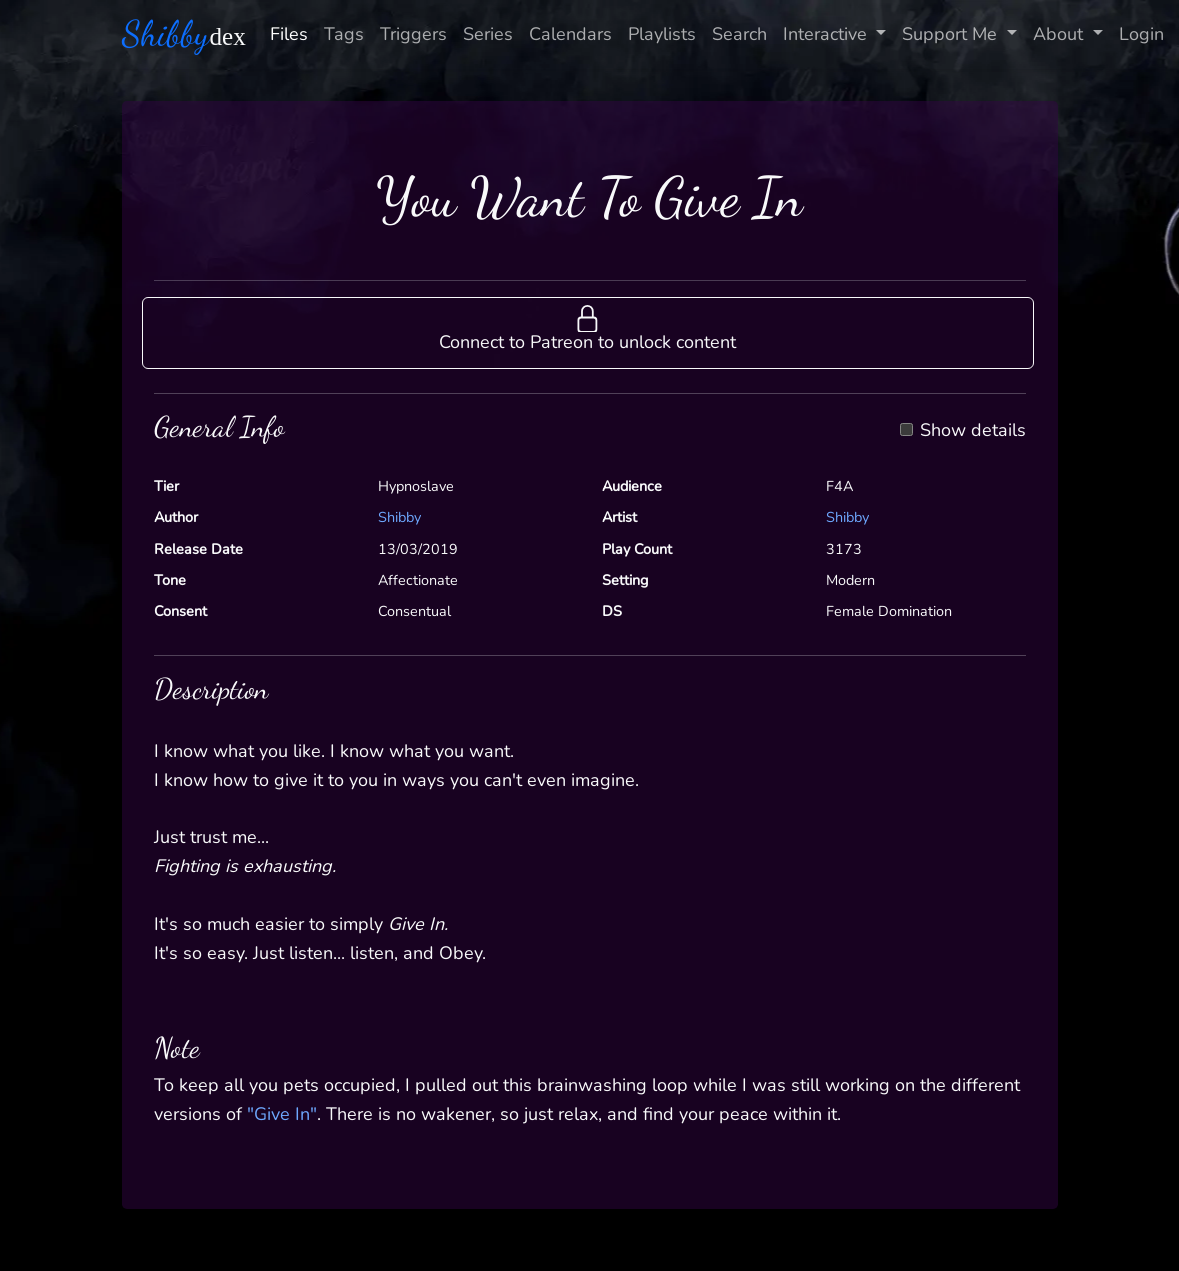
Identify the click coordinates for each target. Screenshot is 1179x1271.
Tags (344, 34)
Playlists (662, 34)
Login (1141, 34)
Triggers (413, 34)
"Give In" (282, 1114)
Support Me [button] (952, 34)
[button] (588, 333)
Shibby (399, 517)
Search (739, 34)
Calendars (570, 34)
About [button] (1060, 34)
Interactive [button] (827, 34)
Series (488, 34)
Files (289, 34)
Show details (973, 431)
